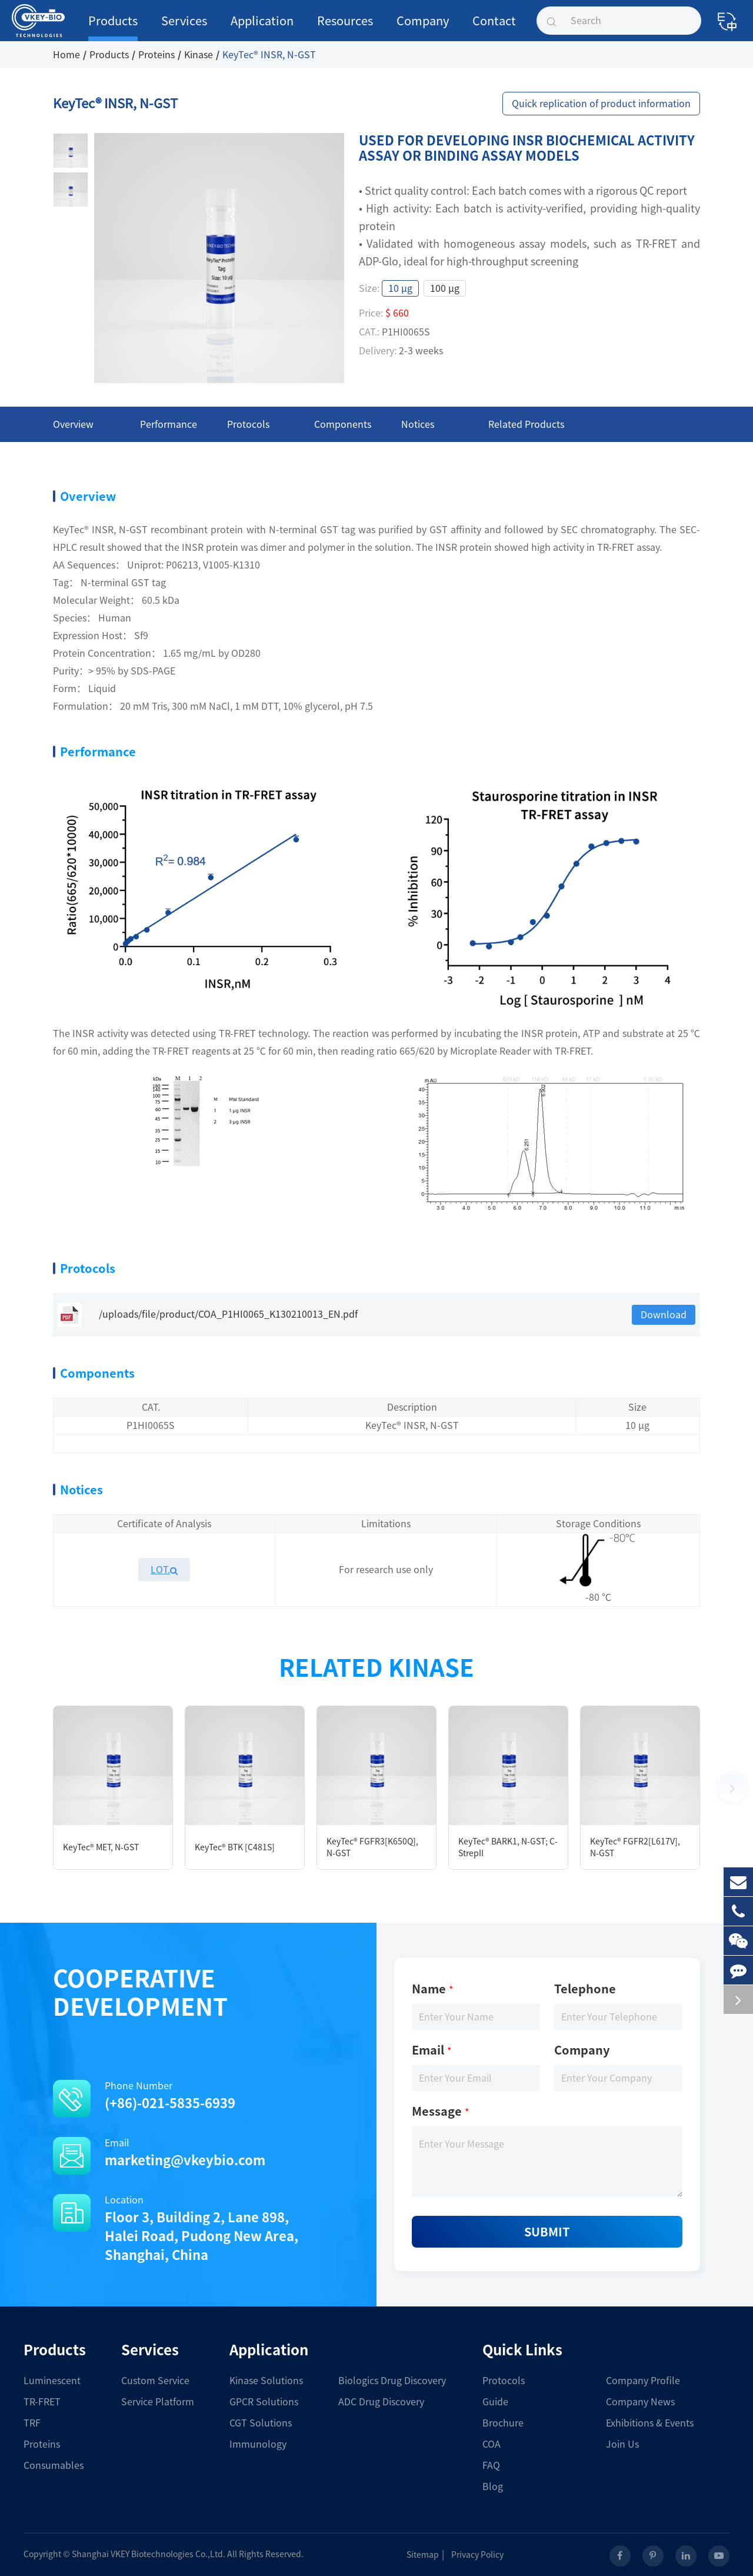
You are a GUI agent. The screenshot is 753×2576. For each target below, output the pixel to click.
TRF (32, 2423)
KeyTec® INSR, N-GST (269, 54)
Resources (345, 28)
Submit (547, 2232)
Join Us (622, 2444)
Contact (494, 28)
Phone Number (188, 2096)
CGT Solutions (260, 2423)
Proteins (156, 54)
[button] (732, 1788)
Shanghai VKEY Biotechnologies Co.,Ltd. (148, 2554)
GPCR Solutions (263, 2402)
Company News (640, 2402)
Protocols (503, 2380)
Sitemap (427, 2555)
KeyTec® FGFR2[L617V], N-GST (635, 1847)
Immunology (257, 2444)
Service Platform (157, 2402)
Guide (495, 2402)
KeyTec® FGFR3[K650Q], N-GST (372, 1847)
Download (664, 1314)
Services (184, 28)
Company (423, 28)
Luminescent (52, 2380)
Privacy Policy (482, 2555)
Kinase (198, 54)
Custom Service (155, 2380)
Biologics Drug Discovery (392, 2380)
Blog (492, 2486)
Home (66, 54)
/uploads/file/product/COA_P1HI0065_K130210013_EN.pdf (208, 1315)
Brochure (503, 2423)
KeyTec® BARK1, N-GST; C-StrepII (508, 1847)
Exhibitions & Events (650, 2423)
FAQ (491, 2465)
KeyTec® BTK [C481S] (235, 1847)
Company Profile (643, 2380)
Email (188, 2154)
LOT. (164, 1570)
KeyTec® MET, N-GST (101, 1847)
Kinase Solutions (266, 2380)
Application (262, 28)
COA (491, 2444)
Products (113, 28)
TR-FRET (42, 2402)
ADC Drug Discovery (381, 2402)
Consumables (54, 2465)
